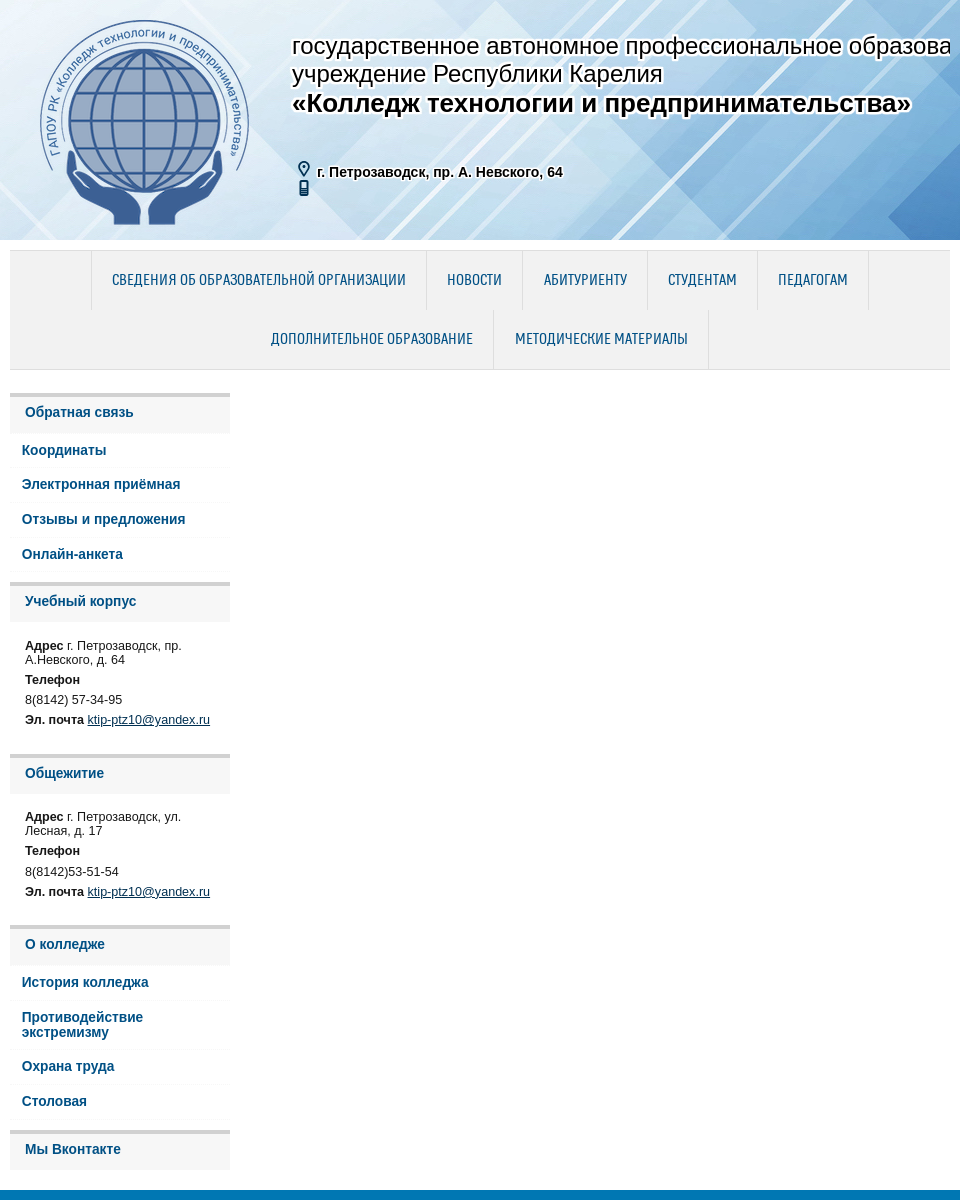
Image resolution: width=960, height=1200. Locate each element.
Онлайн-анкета (72, 554)
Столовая (54, 1101)
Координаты (64, 450)
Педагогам (813, 281)
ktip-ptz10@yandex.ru (149, 720)
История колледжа (85, 982)
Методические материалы (601, 340)
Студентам (702, 281)
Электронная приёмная (101, 484)
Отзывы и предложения (104, 519)
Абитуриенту (585, 281)
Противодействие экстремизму (83, 1025)
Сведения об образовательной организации (259, 281)
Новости (474, 281)
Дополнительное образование (372, 340)
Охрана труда (68, 1066)
